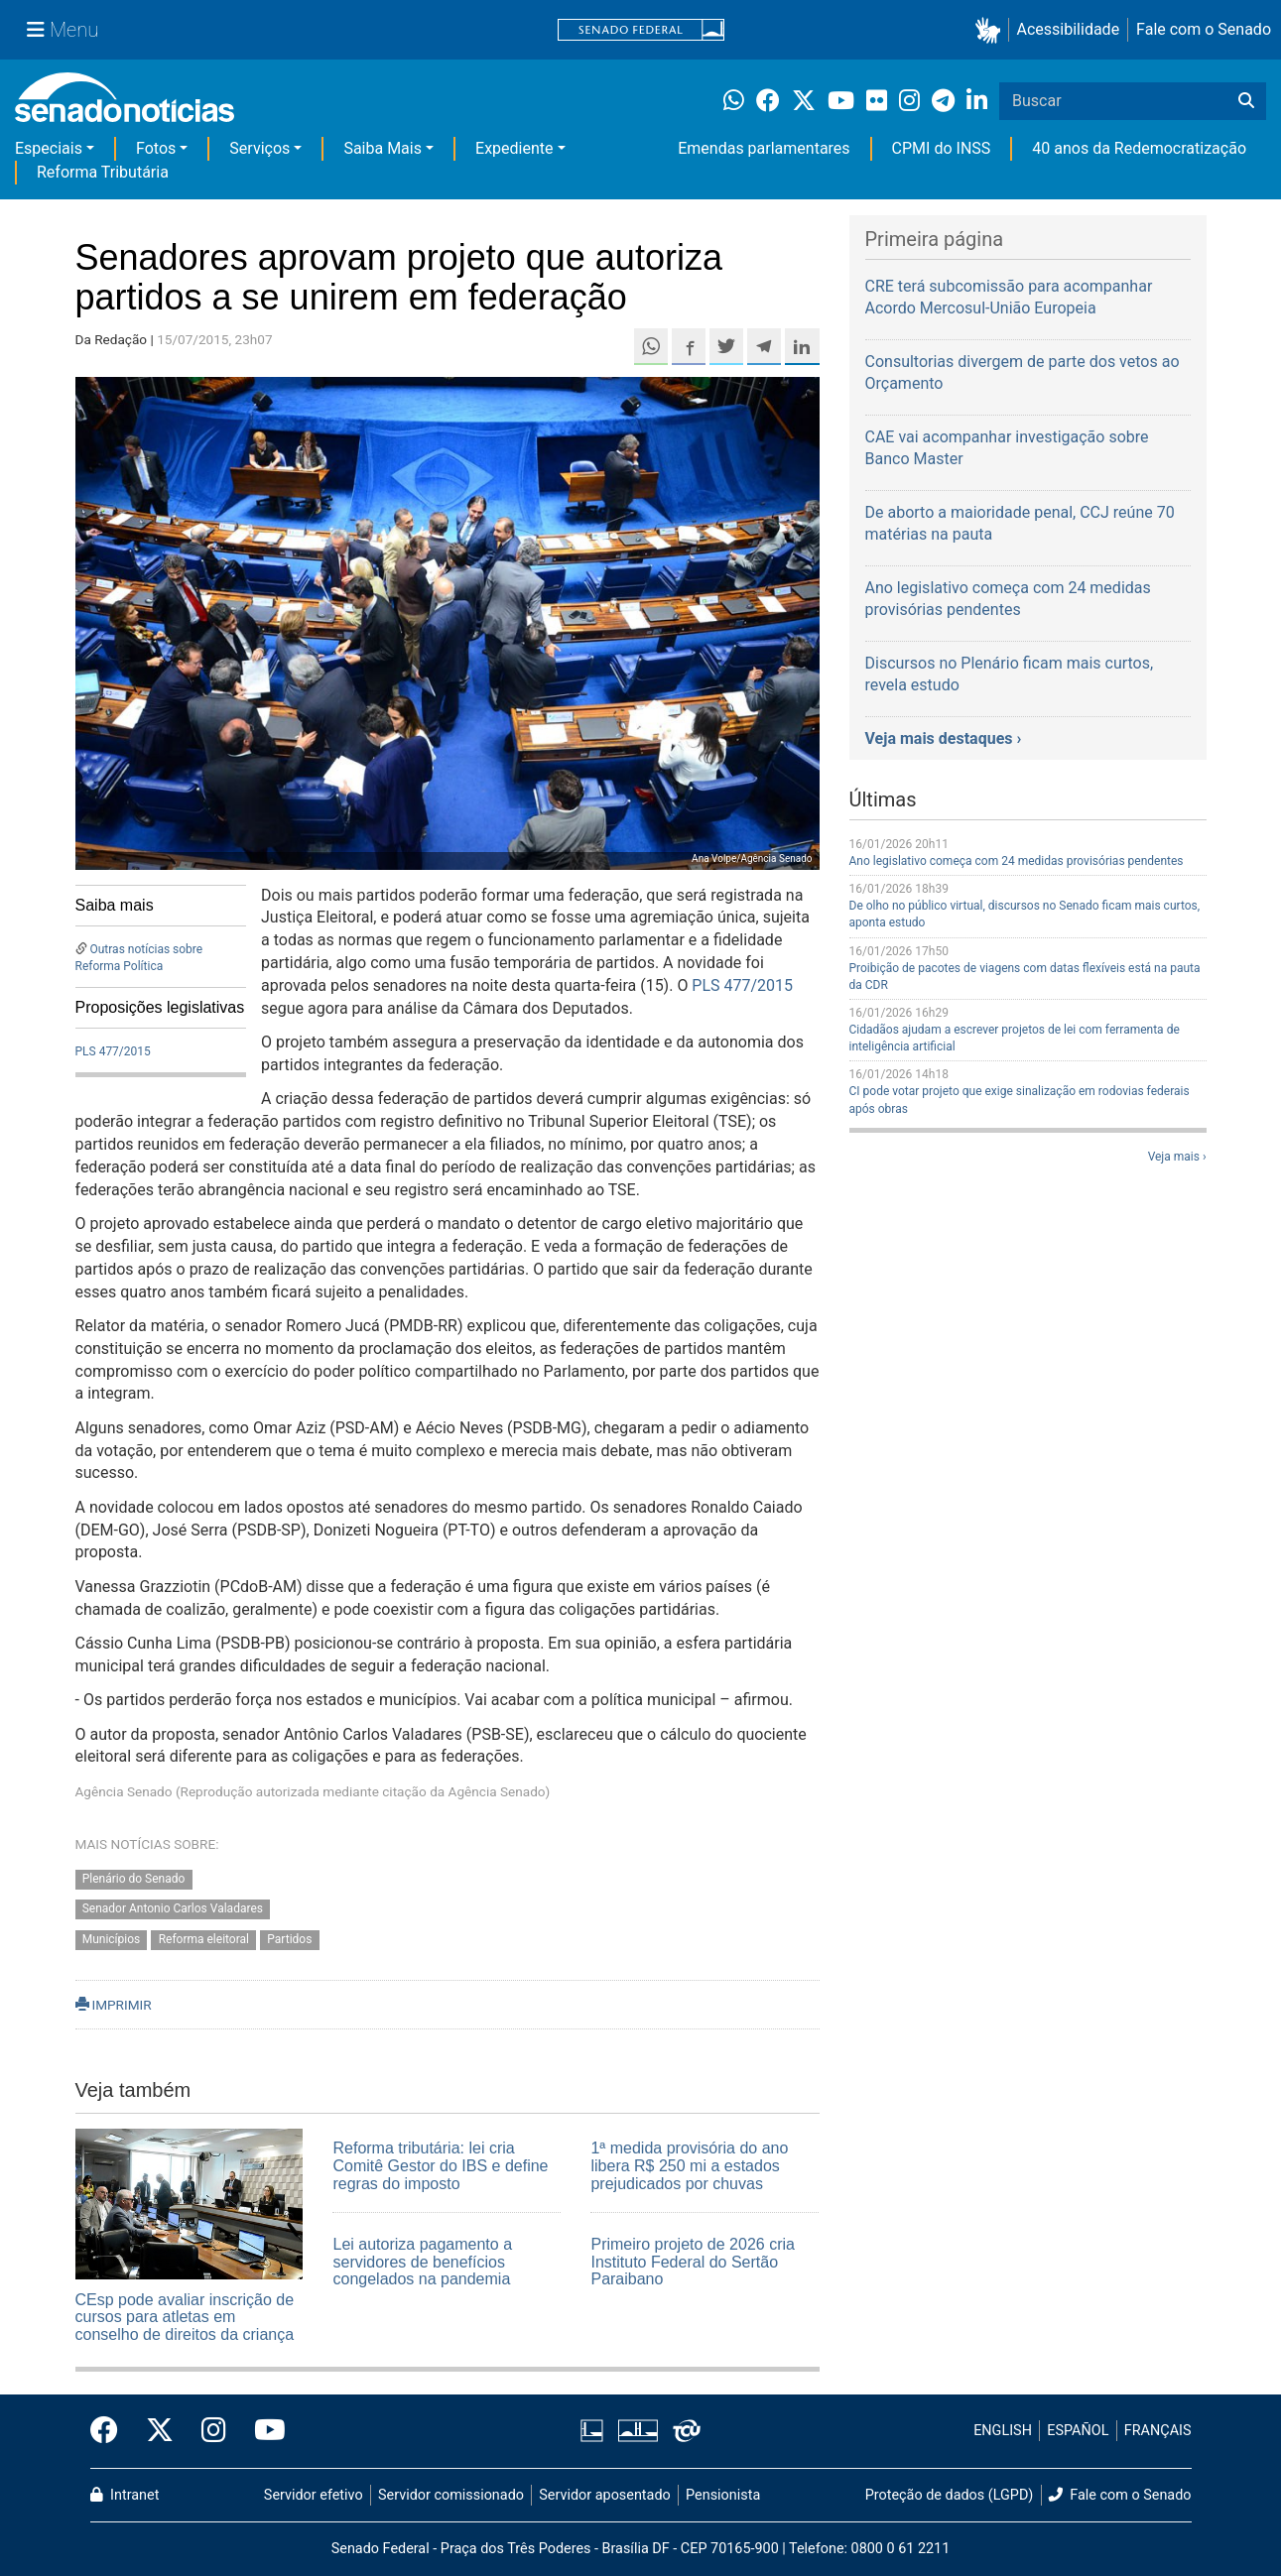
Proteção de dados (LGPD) (949, 2495)
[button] (991, 30)
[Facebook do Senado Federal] (111, 2431)
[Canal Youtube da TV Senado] (263, 2431)
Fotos (156, 148)
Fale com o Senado (1203, 29)
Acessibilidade (1068, 29)
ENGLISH (1002, 2430)
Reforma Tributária (103, 172)
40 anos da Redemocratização (1139, 148)
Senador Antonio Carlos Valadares (172, 1909)
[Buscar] (1246, 101)
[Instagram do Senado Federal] (214, 2431)
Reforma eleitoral (204, 1940)
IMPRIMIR (113, 2005)
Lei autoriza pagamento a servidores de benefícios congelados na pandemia (422, 2261)
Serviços (259, 148)
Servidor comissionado (451, 2495)
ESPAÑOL (1077, 2430)
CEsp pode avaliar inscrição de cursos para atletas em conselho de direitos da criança (185, 2317)
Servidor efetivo (313, 2495)
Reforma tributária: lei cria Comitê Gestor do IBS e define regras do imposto (440, 2165)
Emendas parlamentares (763, 148)
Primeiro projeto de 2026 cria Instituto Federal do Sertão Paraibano (692, 2261)
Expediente (514, 148)
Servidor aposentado (604, 2495)
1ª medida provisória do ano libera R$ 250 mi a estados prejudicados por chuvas (689, 2165)
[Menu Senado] (62, 30)
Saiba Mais (382, 148)
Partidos (289, 1940)
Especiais (48, 148)
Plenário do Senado (134, 1879)
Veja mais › (1177, 1157)
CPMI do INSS (941, 148)
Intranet (125, 2495)
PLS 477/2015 (113, 1051)
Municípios (111, 1940)
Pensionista (723, 2495)
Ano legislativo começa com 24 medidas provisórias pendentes (1016, 861)
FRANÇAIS (1158, 2430)
